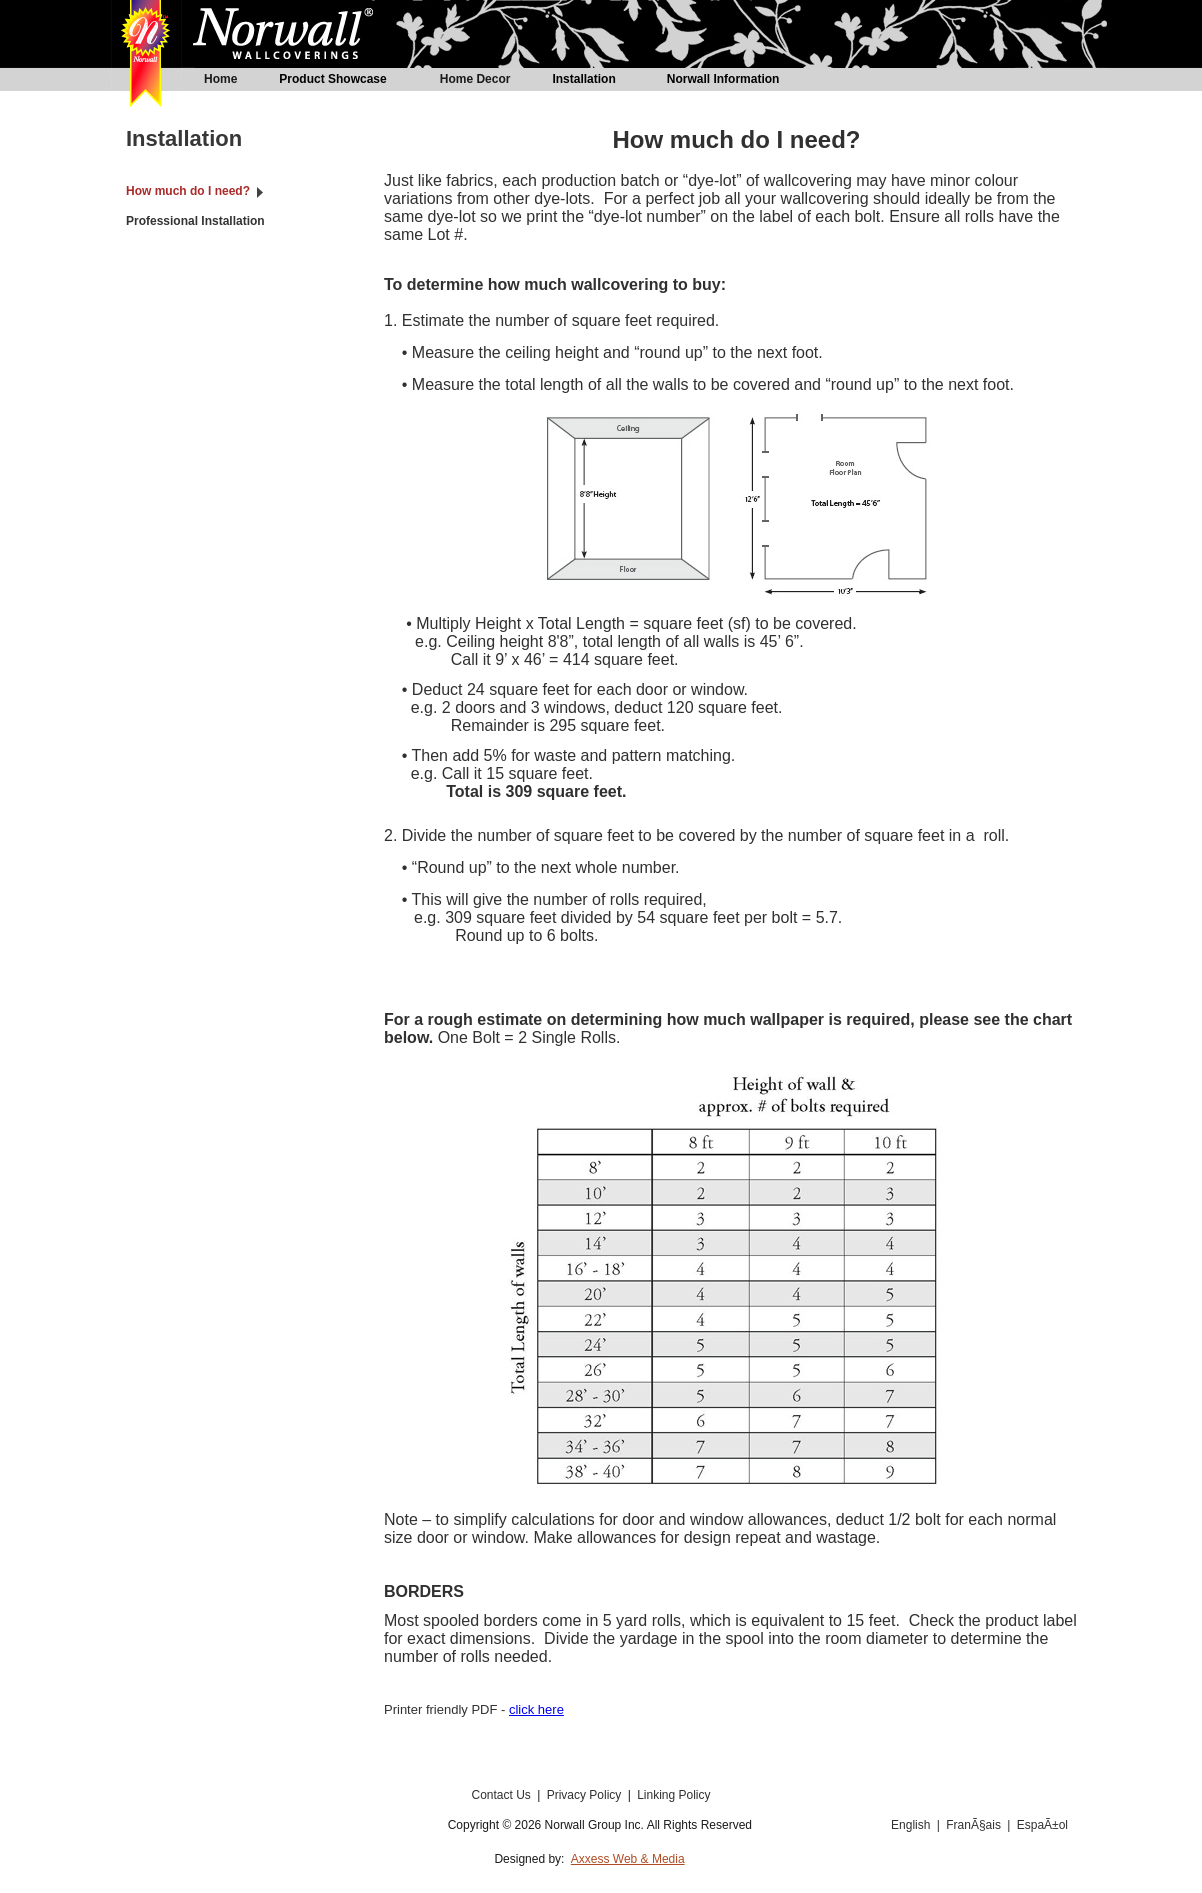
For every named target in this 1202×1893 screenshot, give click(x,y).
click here (536, 1709)
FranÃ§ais (975, 1825)
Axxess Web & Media (628, 1859)
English (910, 1825)
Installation (583, 79)
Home (220, 79)
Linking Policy (673, 1795)
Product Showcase (332, 79)
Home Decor (475, 79)
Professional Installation (195, 221)
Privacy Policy (586, 1795)
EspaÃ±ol (1042, 1825)
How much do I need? (188, 191)
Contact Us (502, 1795)
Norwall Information (723, 79)
